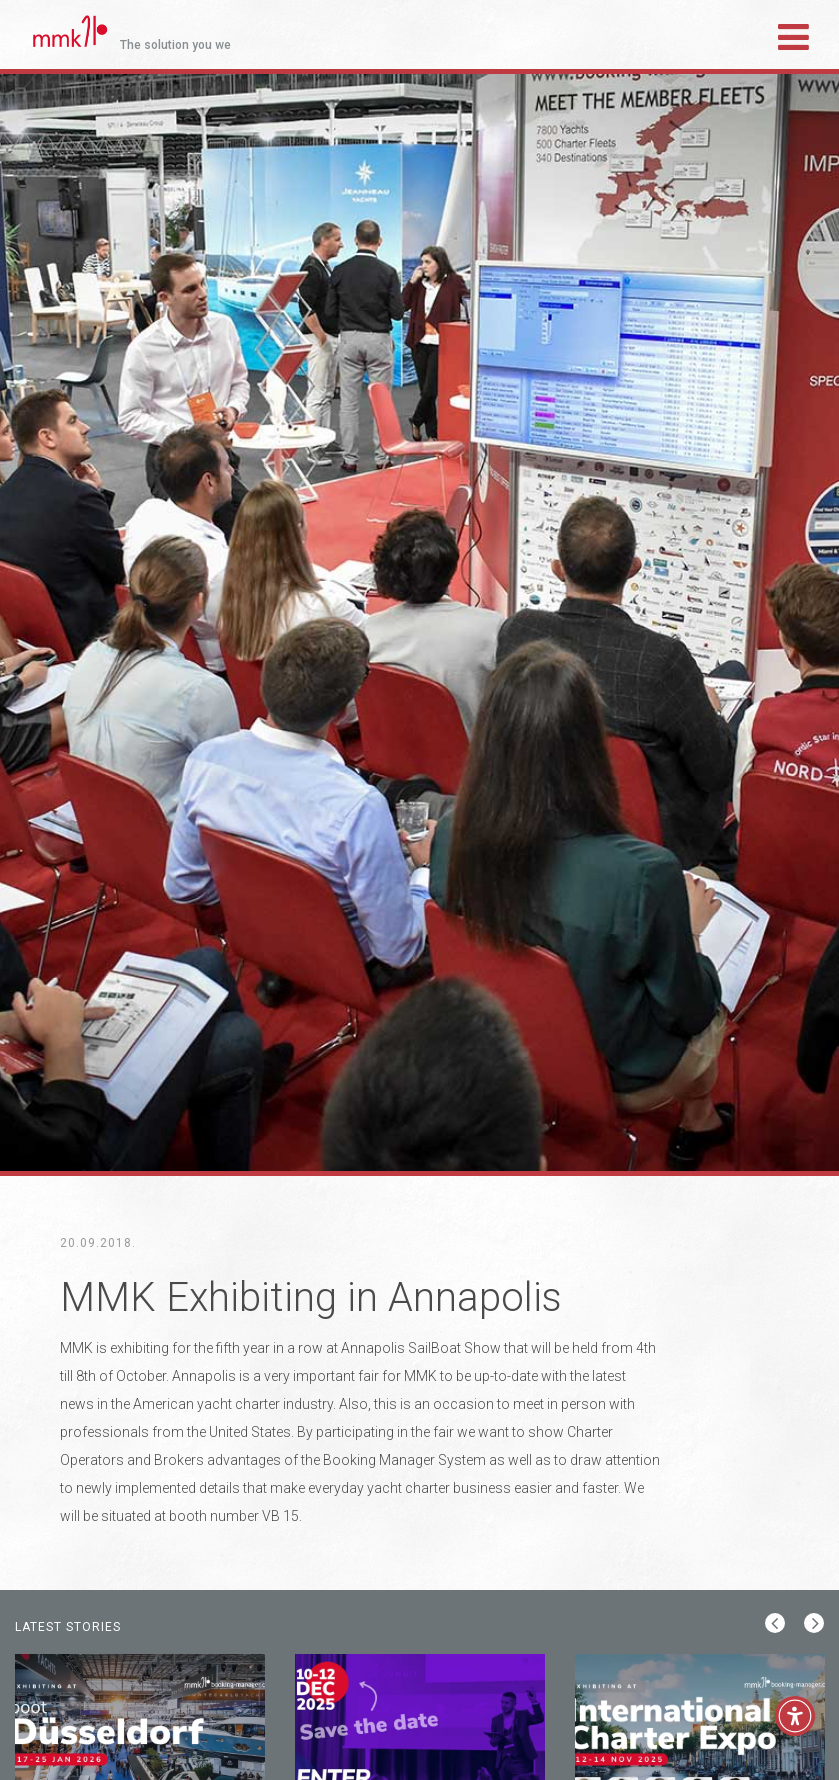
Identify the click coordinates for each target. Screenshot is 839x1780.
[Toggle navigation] (793, 34)
